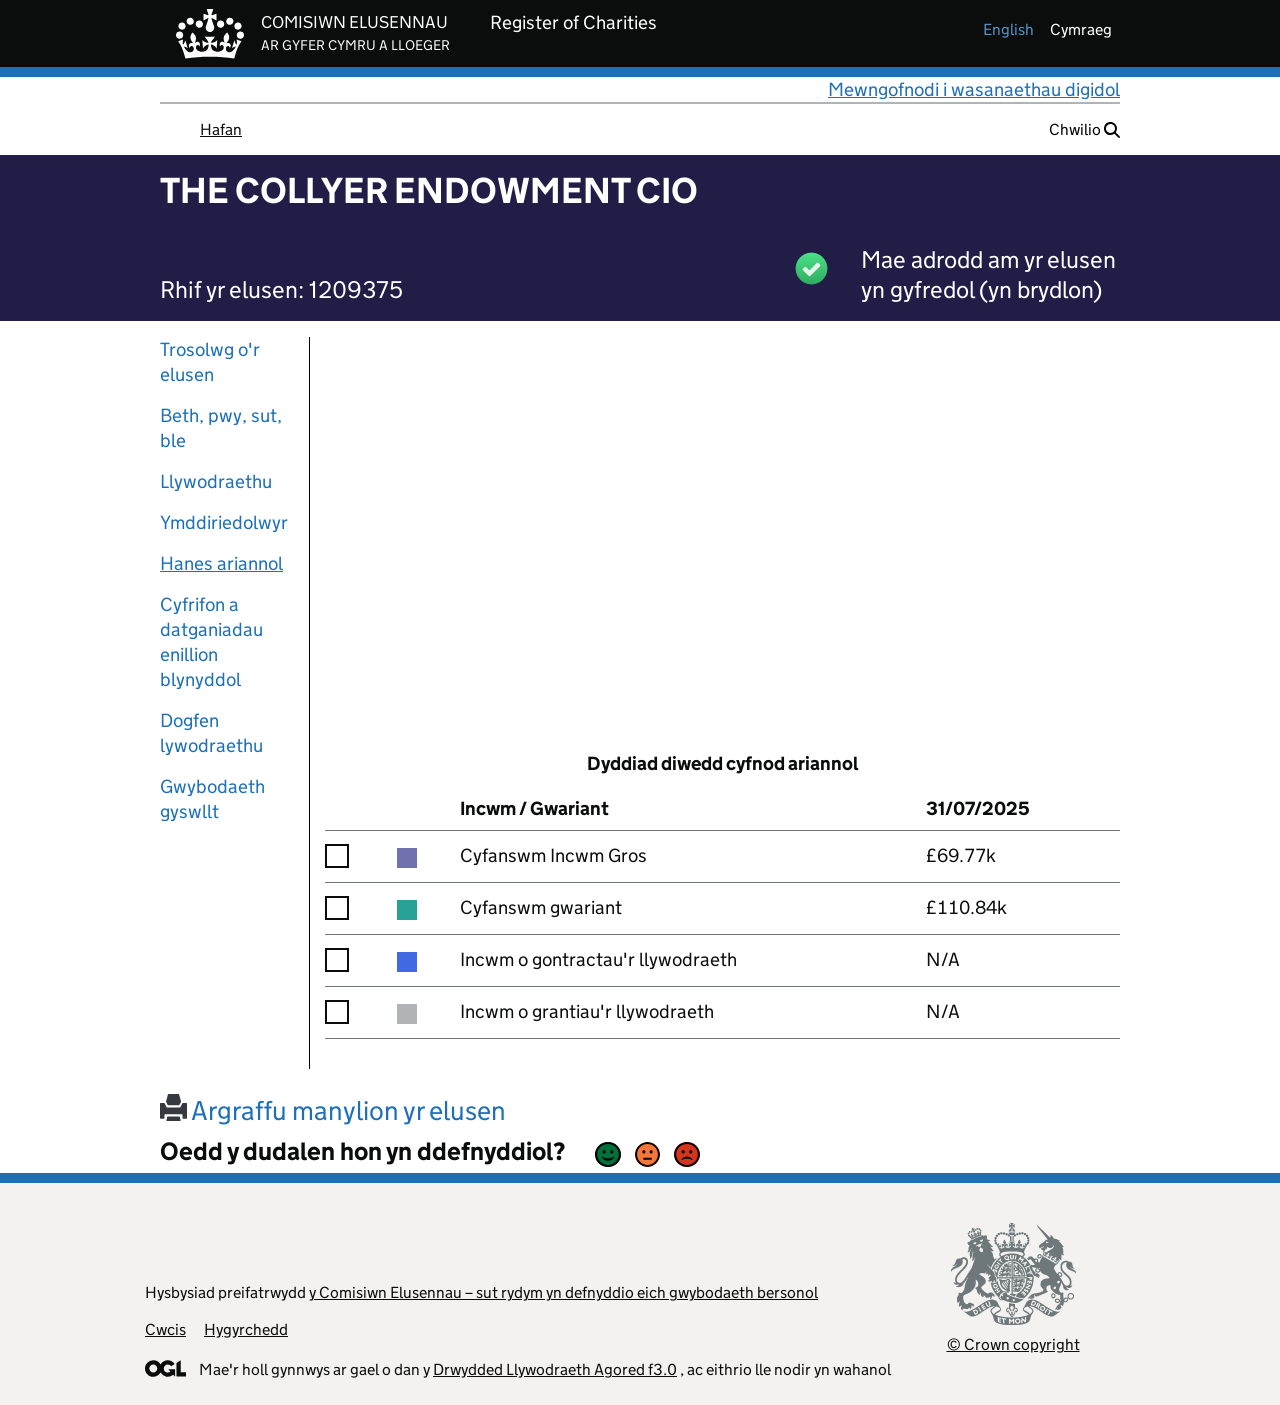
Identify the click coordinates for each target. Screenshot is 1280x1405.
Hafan (221, 129)
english (1008, 29)
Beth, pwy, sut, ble (221, 428)
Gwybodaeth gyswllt (212, 799)
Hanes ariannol (221, 563)
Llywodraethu (216, 481)
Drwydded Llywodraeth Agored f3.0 (555, 1369)
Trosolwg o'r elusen (210, 362)
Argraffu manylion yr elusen (333, 1110)
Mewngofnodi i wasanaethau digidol (974, 89)
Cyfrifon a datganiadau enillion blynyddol (211, 642)
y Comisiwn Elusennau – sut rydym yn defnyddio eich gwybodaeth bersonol (563, 1292)
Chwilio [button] (1084, 129)
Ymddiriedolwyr (224, 522)
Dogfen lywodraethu (211, 733)
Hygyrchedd (246, 1329)
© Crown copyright (1013, 1344)
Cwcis (165, 1329)
